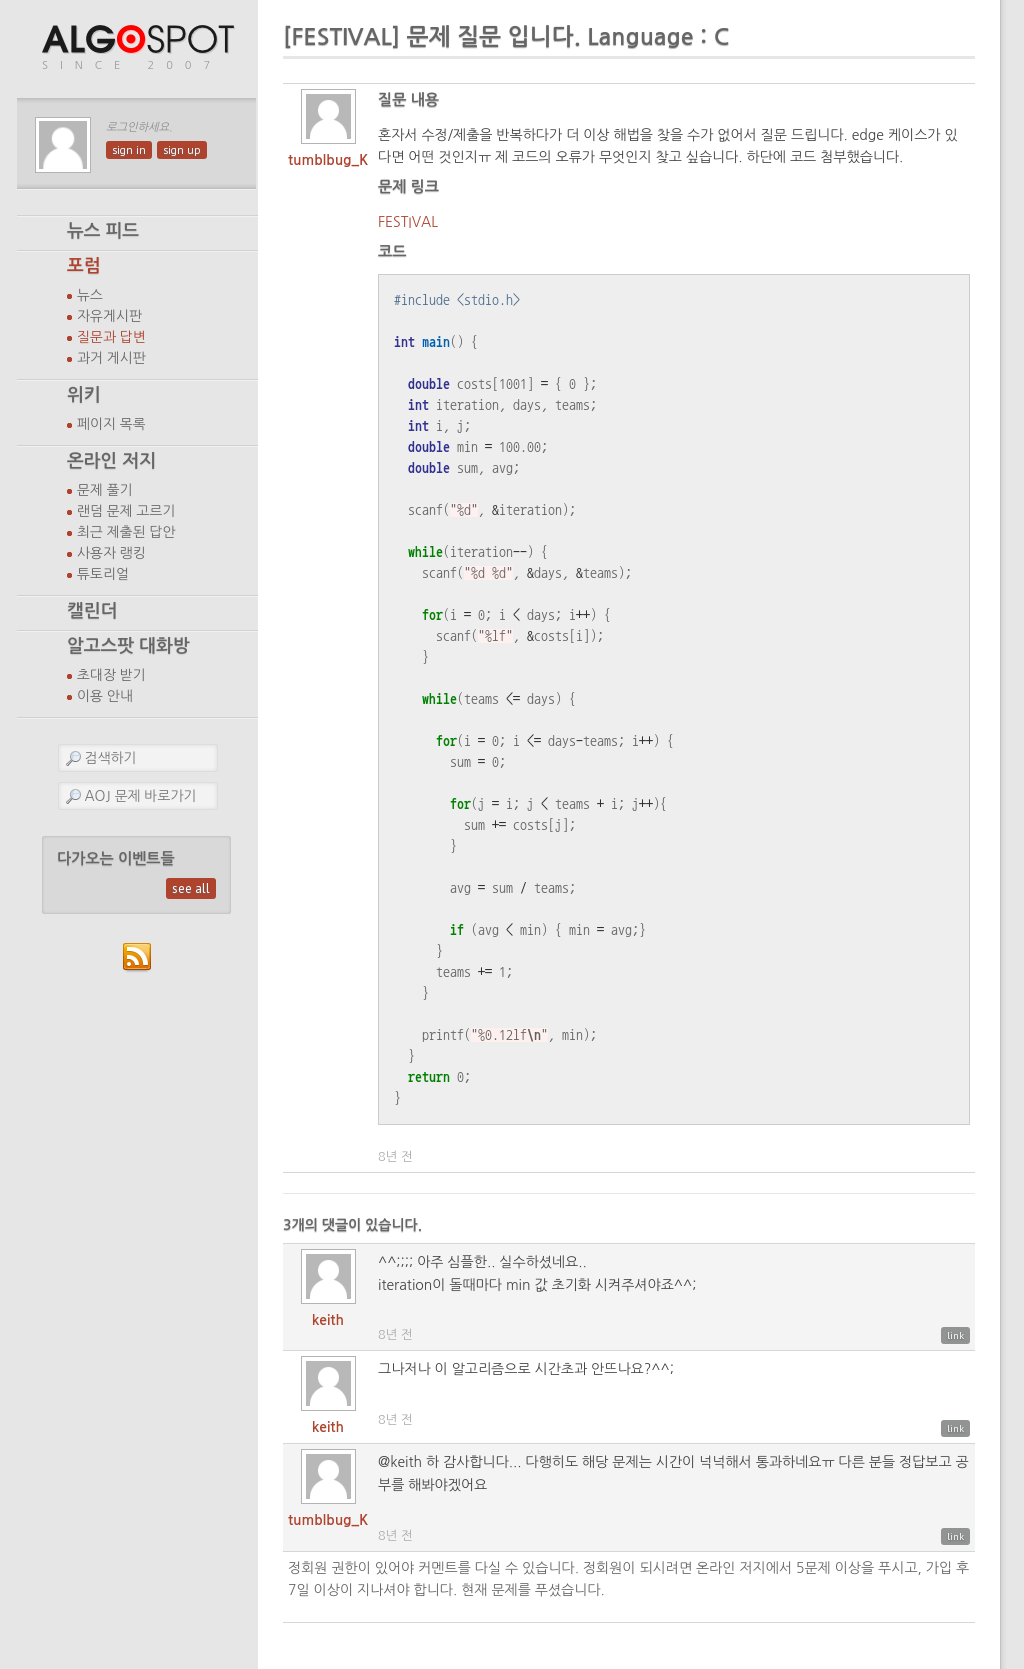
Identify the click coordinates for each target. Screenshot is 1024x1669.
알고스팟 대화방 (128, 646)
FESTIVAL (408, 222)
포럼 (84, 266)
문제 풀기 (105, 490)
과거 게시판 (111, 358)
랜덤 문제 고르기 (126, 511)
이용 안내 (105, 696)
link (955, 1335)
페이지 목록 (111, 424)
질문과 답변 (111, 337)
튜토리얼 (103, 574)
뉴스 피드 (103, 231)
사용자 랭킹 (111, 553)
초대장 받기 (111, 675)
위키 (84, 395)
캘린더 (92, 611)
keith (328, 1320)
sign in (129, 150)
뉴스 (90, 295)
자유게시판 (109, 316)
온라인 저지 (111, 461)
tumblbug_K (328, 160)
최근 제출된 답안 (126, 532)
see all (191, 888)
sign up (182, 150)
